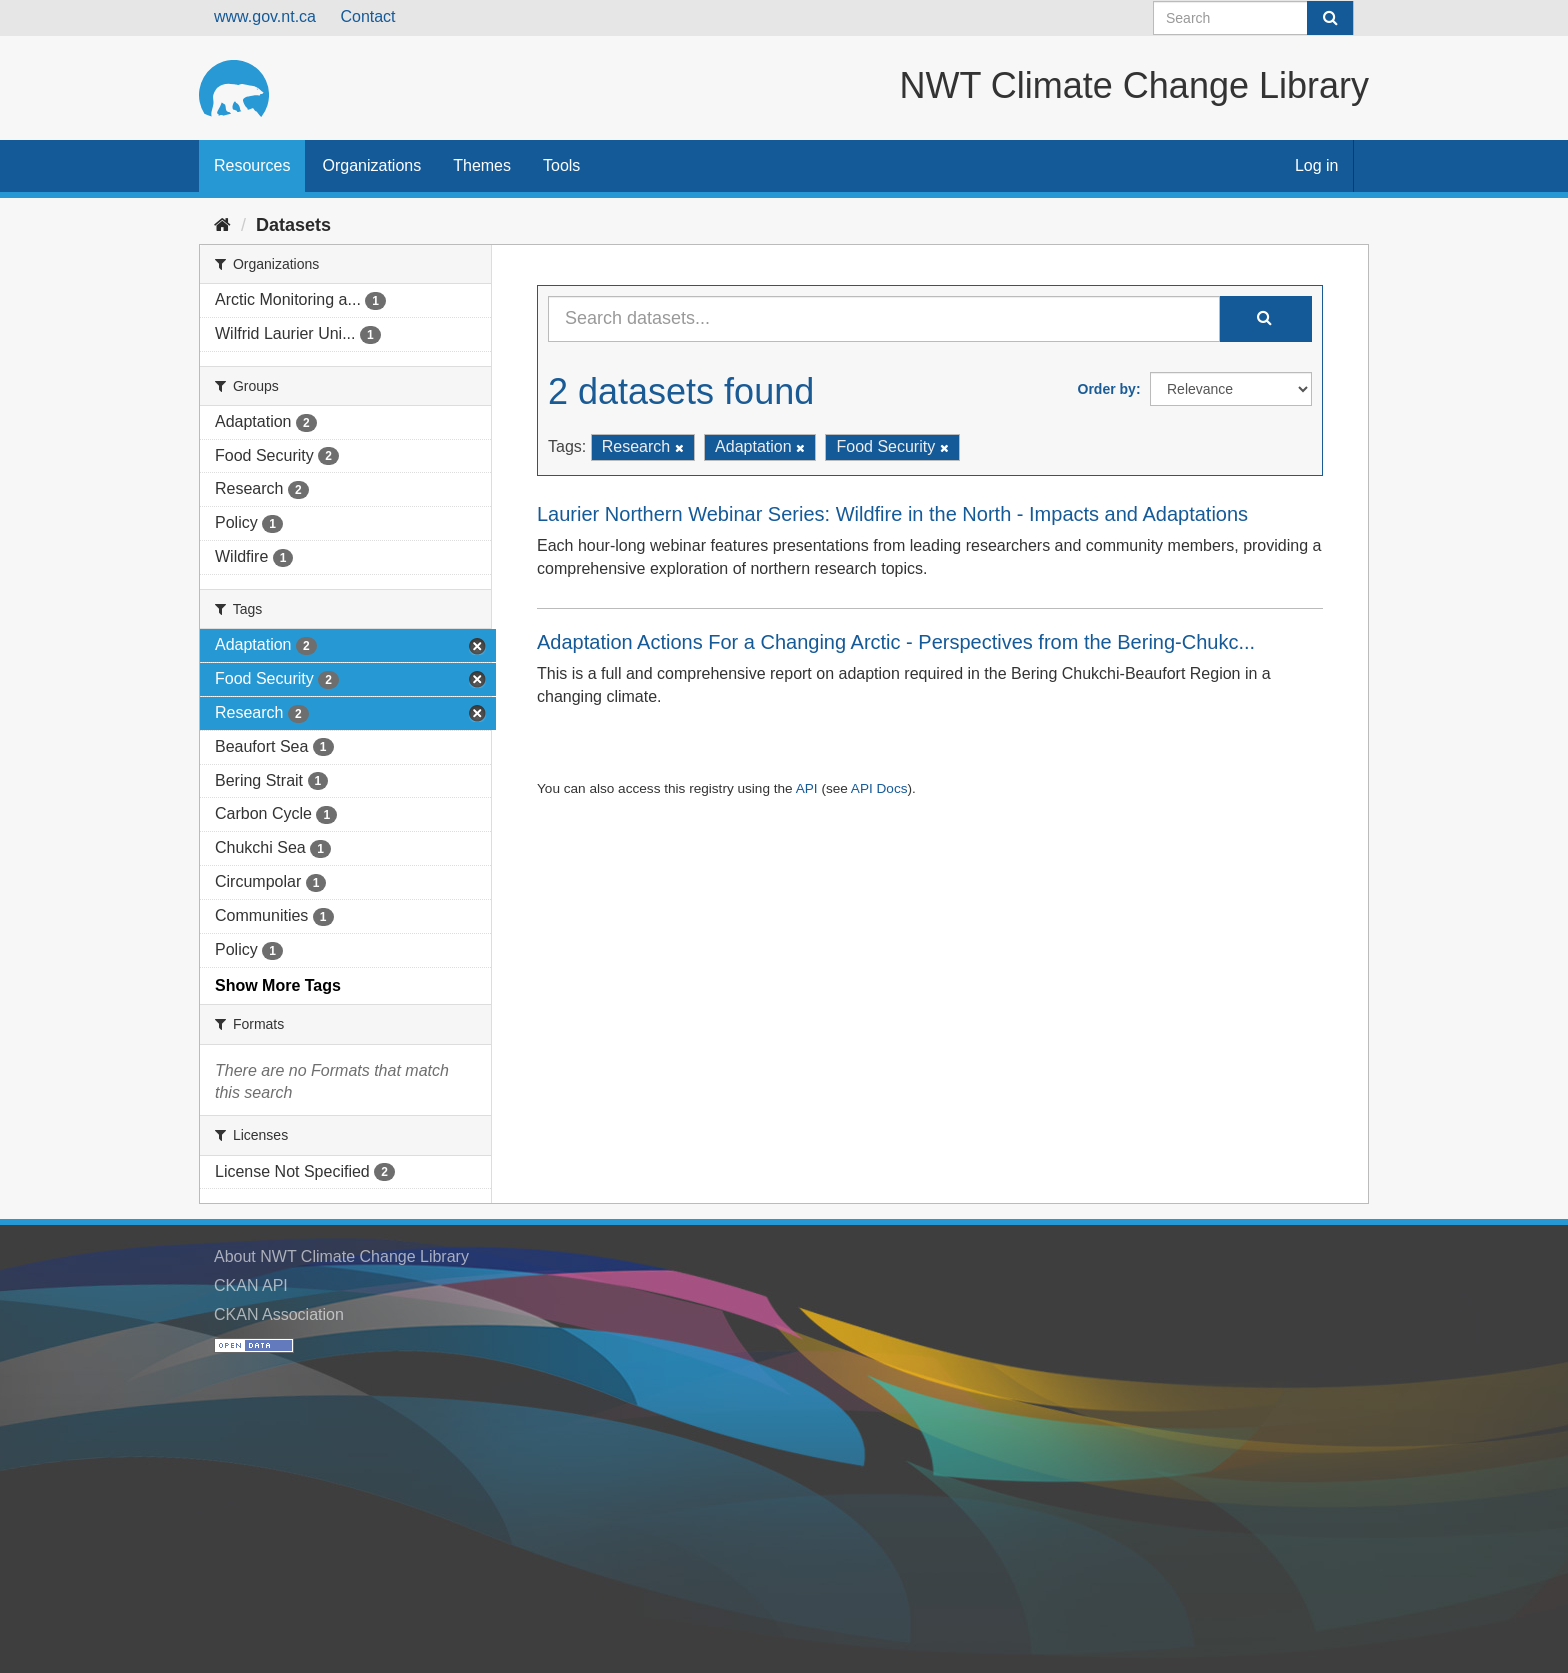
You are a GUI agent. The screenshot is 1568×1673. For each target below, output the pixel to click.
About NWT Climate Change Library (341, 1256)
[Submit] (1330, 18)
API (807, 788)
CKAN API (251, 1285)
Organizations (371, 165)
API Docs (879, 788)
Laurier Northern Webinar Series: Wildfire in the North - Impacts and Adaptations (892, 514)
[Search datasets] (1253, 18)
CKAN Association (279, 1314)
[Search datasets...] (884, 319)
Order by (1107, 389)
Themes (482, 165)
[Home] (222, 225)
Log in (1317, 165)
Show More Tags (278, 985)
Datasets (293, 225)
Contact (367, 16)
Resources (252, 165)
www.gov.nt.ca (265, 16)
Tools (561, 165)
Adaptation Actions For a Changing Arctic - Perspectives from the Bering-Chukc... (896, 642)
